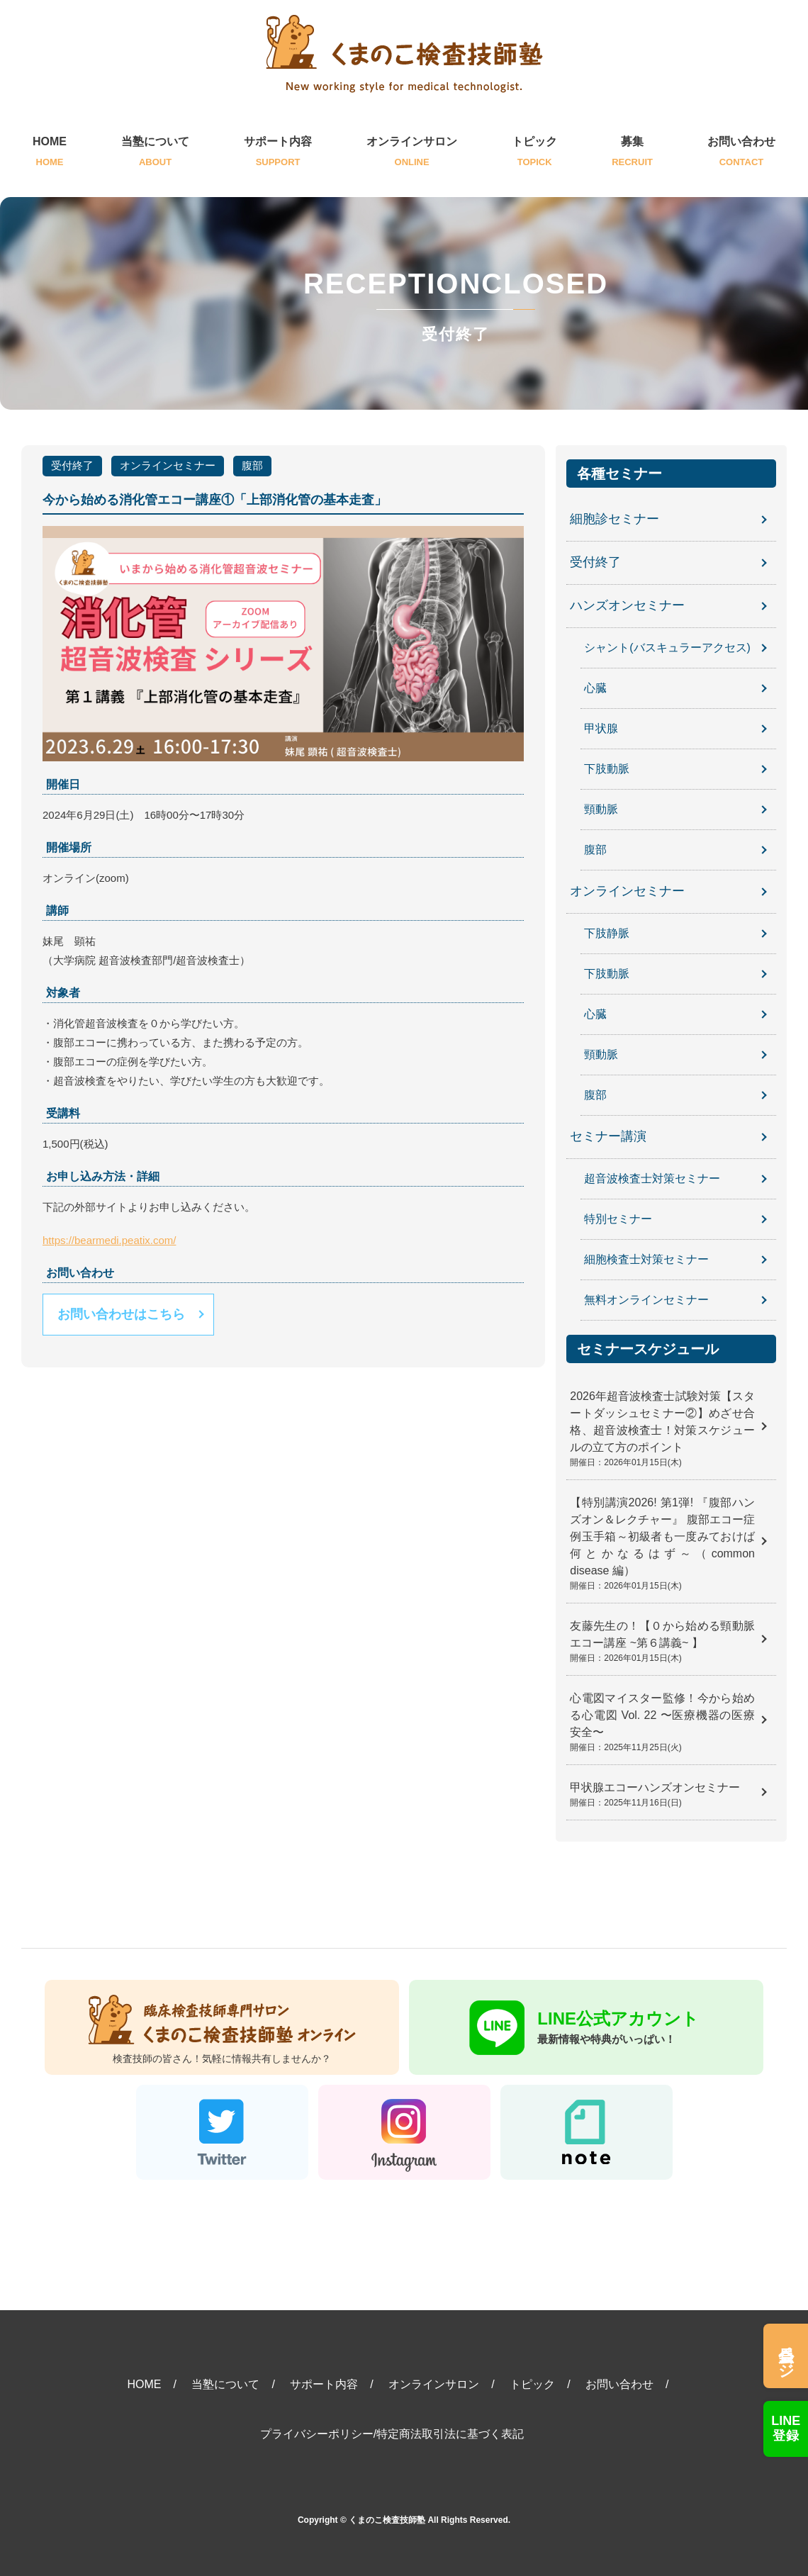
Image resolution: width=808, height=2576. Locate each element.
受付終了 (72, 465)
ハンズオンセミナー (627, 606)
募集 (632, 153)
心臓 (595, 688)
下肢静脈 (606, 933)
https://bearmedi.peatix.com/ (109, 1240)
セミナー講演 (608, 1137)
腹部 (252, 465)
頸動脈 (601, 809)
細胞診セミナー (614, 520)
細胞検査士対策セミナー (646, 1259)
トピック (534, 153)
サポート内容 (278, 153)
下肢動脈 (606, 769)
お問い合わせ (741, 153)
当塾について (155, 153)
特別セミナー (618, 1219)
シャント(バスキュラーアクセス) (667, 648)
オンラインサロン (411, 153)
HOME (50, 153)
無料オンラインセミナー (646, 1300)
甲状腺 (601, 728)
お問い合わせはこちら (121, 1314)
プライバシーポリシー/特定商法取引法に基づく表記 (392, 2434)
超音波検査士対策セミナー (652, 1178)
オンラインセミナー (167, 465)
